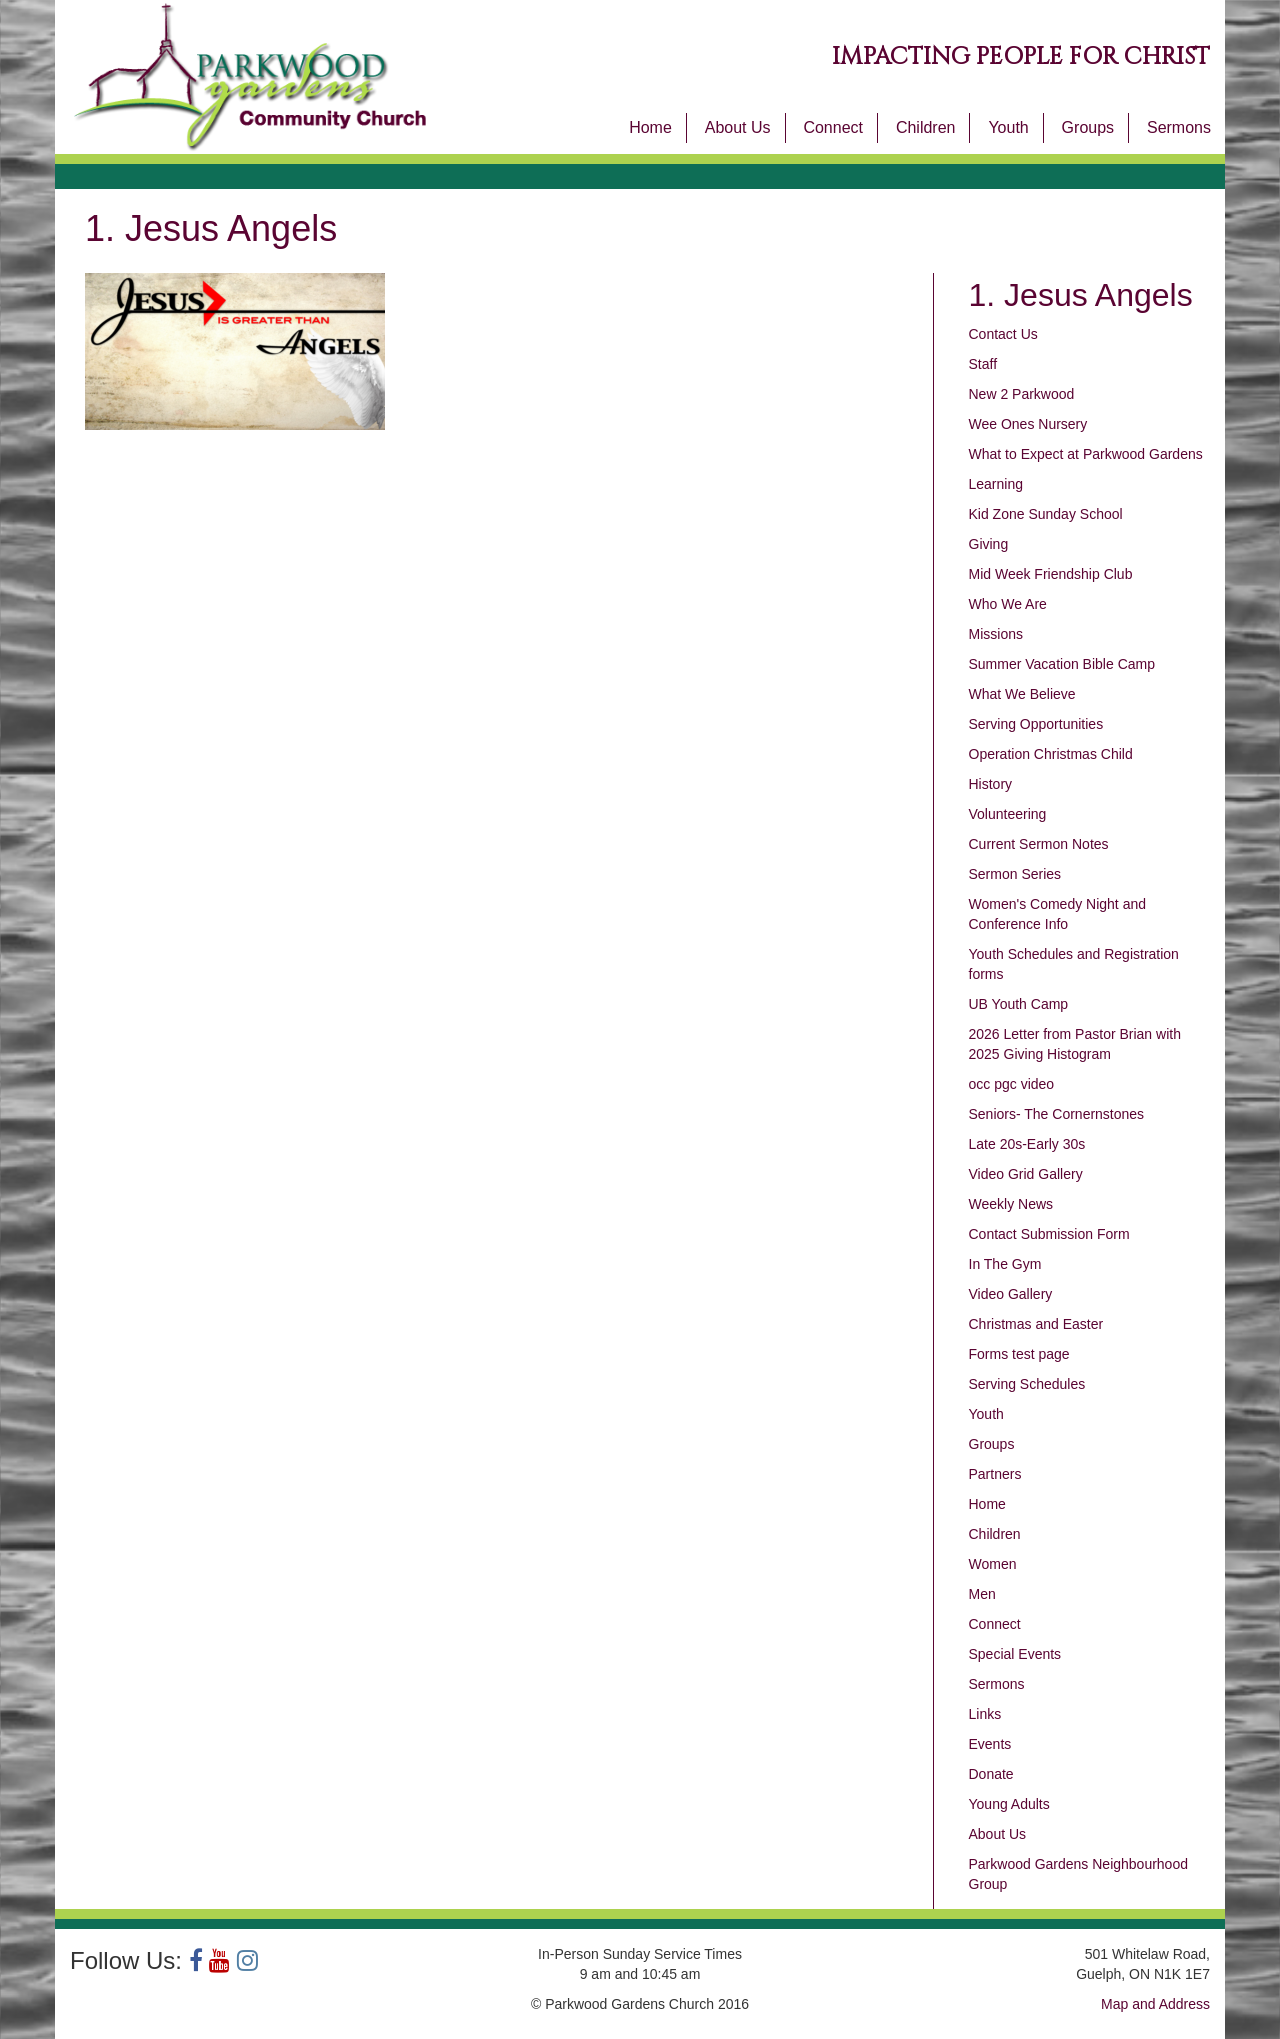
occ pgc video (1012, 1084)
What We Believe (1022, 694)
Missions (996, 634)
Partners (995, 1474)
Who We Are (1008, 604)
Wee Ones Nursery (1028, 424)
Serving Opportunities (1036, 724)
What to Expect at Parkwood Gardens (1086, 454)
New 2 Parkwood (1022, 394)
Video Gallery (1011, 1294)
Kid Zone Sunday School (1046, 514)
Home (650, 127)
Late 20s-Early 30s (1027, 1144)
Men (982, 1594)
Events (990, 1744)
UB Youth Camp (1019, 1004)
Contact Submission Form (1049, 1234)
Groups (1088, 127)
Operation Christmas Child (1051, 754)
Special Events (1015, 1654)
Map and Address (1155, 2004)
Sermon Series (1015, 874)
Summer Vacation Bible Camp (1062, 664)
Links (985, 1714)
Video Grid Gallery (1026, 1174)
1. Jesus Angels (1081, 295)
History (991, 784)
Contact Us (1003, 334)
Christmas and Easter (1036, 1324)
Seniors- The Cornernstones (1057, 1114)
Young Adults (1009, 1804)
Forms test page (1019, 1354)
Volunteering (1008, 814)
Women (993, 1564)
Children (926, 127)
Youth (1008, 127)
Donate (991, 1774)
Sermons (1179, 127)
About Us (738, 127)
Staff (983, 364)
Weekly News (1011, 1204)
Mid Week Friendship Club (1051, 574)
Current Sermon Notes (1039, 844)
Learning (996, 484)
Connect (833, 127)
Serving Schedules (1027, 1384)
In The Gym (1005, 1264)
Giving (989, 544)
